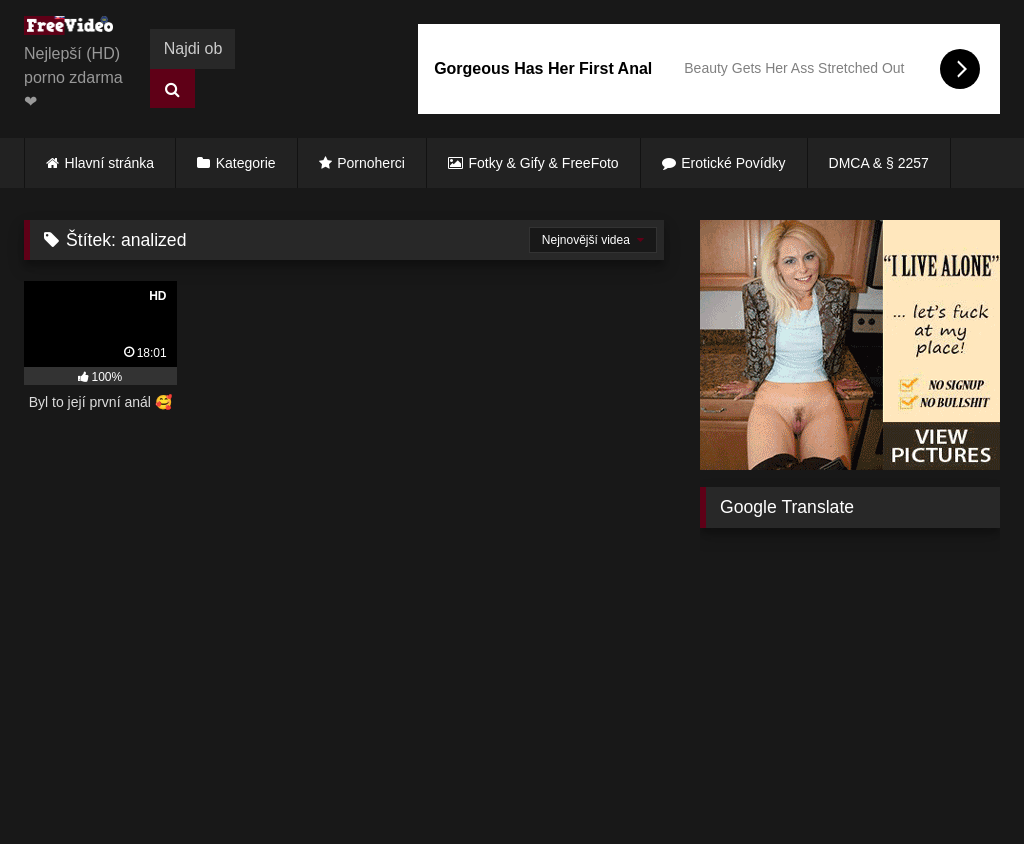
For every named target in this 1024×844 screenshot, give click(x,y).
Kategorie (246, 163)
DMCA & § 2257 (879, 163)
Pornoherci (371, 163)
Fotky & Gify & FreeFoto (544, 163)
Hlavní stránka (109, 163)
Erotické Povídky (733, 163)
